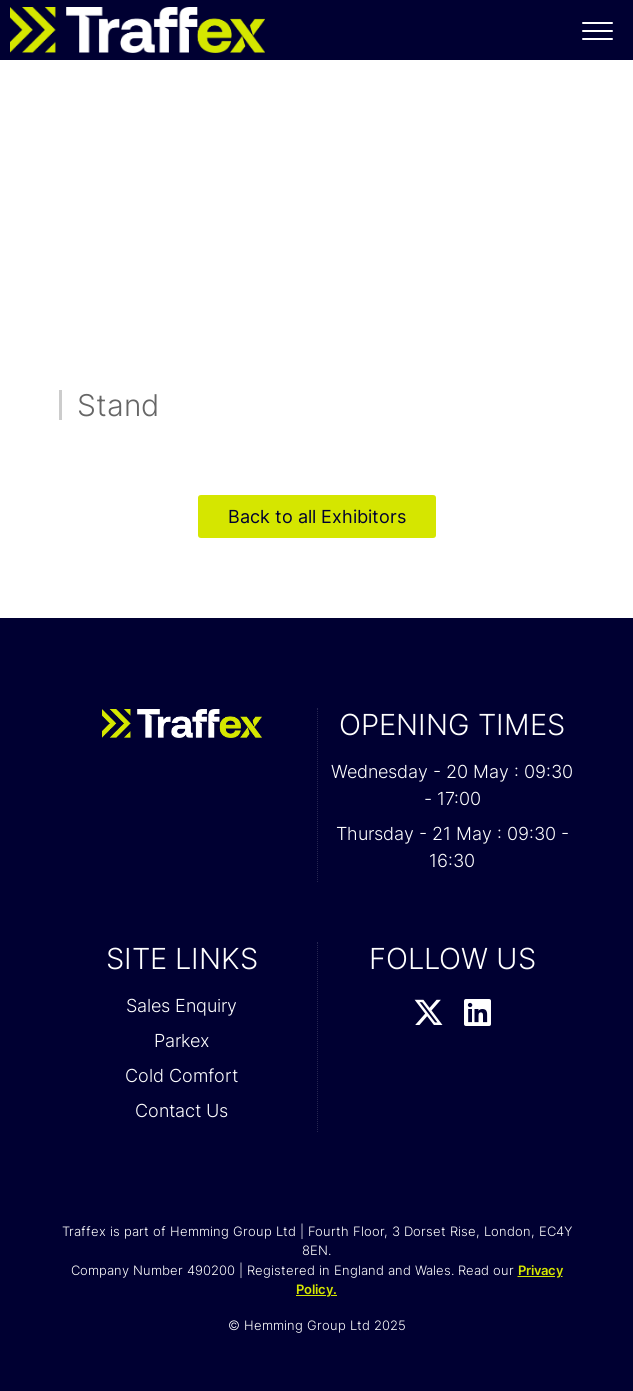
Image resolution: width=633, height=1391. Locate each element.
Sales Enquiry (181, 1005)
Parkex (181, 1040)
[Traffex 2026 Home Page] (132, 25)
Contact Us (181, 1110)
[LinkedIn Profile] (477, 1014)
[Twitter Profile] (428, 1014)
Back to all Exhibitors (317, 516)
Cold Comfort (181, 1075)
